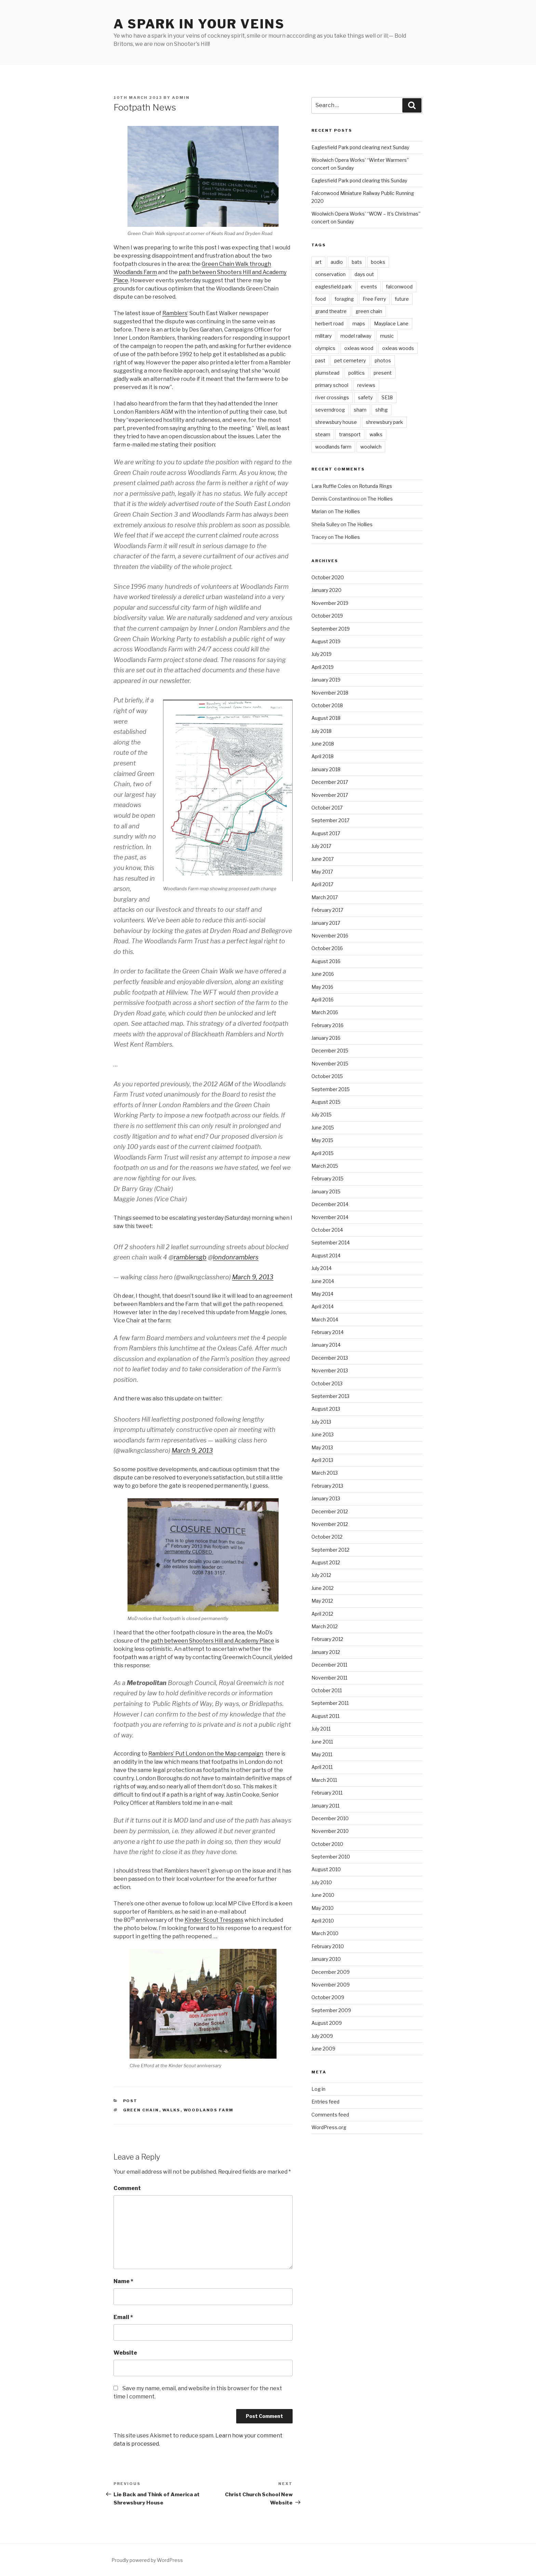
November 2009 (330, 1985)
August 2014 (325, 1255)
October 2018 (327, 705)
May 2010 (322, 1908)
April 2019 (322, 667)
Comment (127, 2188)
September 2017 (330, 820)
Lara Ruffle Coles (331, 486)
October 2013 (327, 1383)
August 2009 (326, 2023)
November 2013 (329, 1370)
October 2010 (327, 1844)
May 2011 (321, 1754)
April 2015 (322, 1153)
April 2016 (322, 999)
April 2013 (322, 1460)
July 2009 (322, 2036)
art (318, 262)
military (323, 336)
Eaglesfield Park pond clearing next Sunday (360, 147)
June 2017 (322, 859)
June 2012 (322, 1588)
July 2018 (321, 731)
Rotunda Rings (375, 486)
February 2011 (327, 1793)
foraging (344, 299)
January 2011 (325, 1806)
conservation (330, 274)
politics (356, 373)
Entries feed (325, 2102)
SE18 (387, 397)
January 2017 (325, 923)
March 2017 (324, 897)
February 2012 (327, 1639)
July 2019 (321, 654)
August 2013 (325, 1409)
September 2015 (330, 1089)
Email (123, 2317)
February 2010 (327, 1946)
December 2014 (329, 1204)
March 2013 (324, 1473)
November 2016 (329, 936)
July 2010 (321, 1882)
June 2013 (322, 1434)
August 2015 (325, 1102)
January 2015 (325, 1191)
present (383, 373)
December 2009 (330, 1972)
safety (365, 397)
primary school (331, 385)
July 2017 (321, 846)
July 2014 (321, 1268)
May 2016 (322, 987)
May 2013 (322, 1447)
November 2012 (329, 1524)
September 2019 (330, 629)
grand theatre (331, 311)
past (320, 360)
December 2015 (329, 1050)
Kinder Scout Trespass (214, 1920)
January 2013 (325, 1498)
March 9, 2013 (252, 1277)
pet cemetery (350, 360)
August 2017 (325, 833)
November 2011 (329, 1678)
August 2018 (325, 718)
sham (360, 410)
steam (322, 434)
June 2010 (322, 1895)
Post (130, 2100)
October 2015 (327, 1076)
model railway (355, 336)
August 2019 (325, 641)
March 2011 (324, 1780)
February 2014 (327, 1332)
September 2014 (330, 1242)
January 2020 (326, 590)
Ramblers (174, 313)
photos (383, 360)
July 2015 (321, 1114)
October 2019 (327, 616)
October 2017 (327, 808)
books (378, 262)
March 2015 (324, 1166)
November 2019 (329, 603)
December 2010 (330, 1818)
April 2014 (322, 1306)
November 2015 (329, 1063)
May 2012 (322, 1601)
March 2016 (324, 1012)
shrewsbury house (336, 422)
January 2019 (325, 680)
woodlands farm (209, 2110)
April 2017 (322, 884)
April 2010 (322, 1921)
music (387, 336)
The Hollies (380, 499)
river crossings (332, 397)
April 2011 (322, 1767)
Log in (318, 2089)
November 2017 (329, 795)
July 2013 (321, 1422)
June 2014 (322, 1281)
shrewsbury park (384, 422)
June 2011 (322, 1742)
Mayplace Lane (391, 323)
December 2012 (329, 1511)
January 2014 (325, 1345)
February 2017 (327, 910)
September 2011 (330, 1703)
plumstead (327, 373)
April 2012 (322, 1614)
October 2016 (327, 948)
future (402, 299)
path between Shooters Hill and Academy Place (212, 1640)
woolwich (370, 447)
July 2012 (321, 1575)
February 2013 (327, 1486)
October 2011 (326, 1690)
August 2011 (325, 1716)
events (369, 286)
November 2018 (329, 693)
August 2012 (325, 1562)
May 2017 (322, 872)
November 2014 (329, 1217)
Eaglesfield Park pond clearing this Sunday (359, 180)
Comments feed (330, 2115)
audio (337, 262)
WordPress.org (328, 2127)
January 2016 (325, 1038)
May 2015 (322, 1140)
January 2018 (325, 769)
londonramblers (235, 1257)
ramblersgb (190, 1257)
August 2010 (326, 1869)
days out (364, 274)
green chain (141, 2110)
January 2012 (325, 1652)
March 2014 (324, 1319)
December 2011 (329, 1665)
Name (123, 2281)
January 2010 (326, 1959)
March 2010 (324, 1933)
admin (181, 97)
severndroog (330, 410)
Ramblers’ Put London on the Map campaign (205, 1753)
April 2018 (322, 756)
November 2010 (330, 1831)
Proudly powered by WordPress (147, 2560)
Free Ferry (374, 299)
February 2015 (327, 1178)
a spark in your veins (198, 23)
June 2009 (323, 2048)
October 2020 (327, 577)
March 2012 (324, 1626)
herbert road (329, 323)
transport (350, 434)
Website (125, 2353)
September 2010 (330, 1857)
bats (357, 262)
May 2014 (322, 1294)
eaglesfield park (333, 286)
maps (358, 323)
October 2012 (327, 1537)
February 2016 (327, 1025)
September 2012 (330, 1550)
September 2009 (331, 2010)
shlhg (381, 410)
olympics (325, 348)
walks (171, 2110)
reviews (366, 385)
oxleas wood (358, 348)
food (320, 299)
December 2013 (329, 1358)
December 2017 (329, 782)
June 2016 (322, 974)
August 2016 (325, 961)
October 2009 (327, 1997)
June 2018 (322, 744)
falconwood (399, 286)
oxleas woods (398, 348)
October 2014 (327, 1230)
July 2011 (321, 1729)
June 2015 (322, 1127)
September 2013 (330, 1396)
